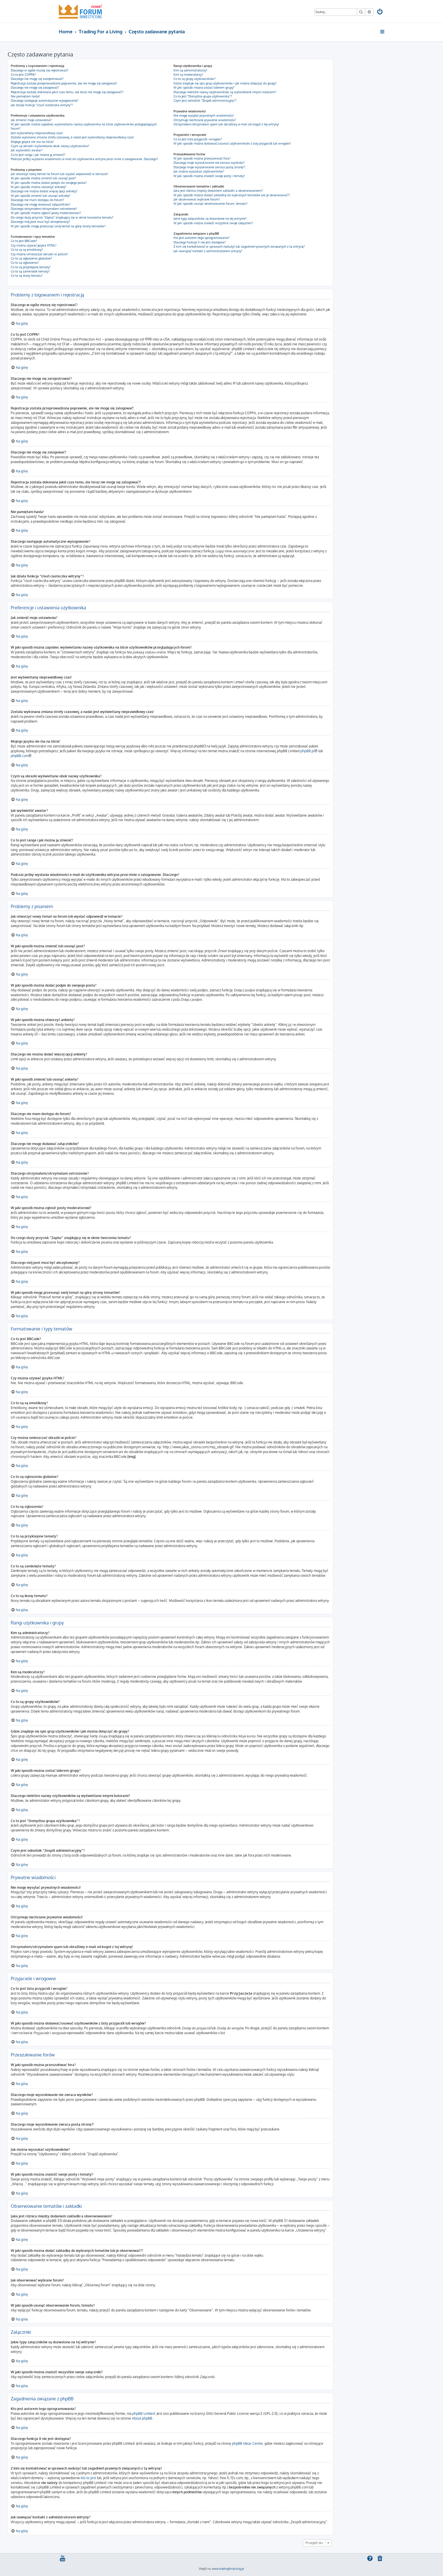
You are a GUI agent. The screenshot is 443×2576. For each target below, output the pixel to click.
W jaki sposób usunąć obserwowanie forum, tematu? (210, 204)
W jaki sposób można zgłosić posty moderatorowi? (46, 213)
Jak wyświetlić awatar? (27, 150)
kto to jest (88, 2477)
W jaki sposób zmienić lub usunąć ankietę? (40, 196)
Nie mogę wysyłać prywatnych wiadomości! (203, 115)
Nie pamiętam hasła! (25, 96)
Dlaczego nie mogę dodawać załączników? (40, 204)
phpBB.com (20, 756)
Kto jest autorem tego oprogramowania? (201, 238)
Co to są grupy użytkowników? (194, 79)
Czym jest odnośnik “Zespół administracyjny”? (204, 100)
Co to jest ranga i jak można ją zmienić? (38, 155)
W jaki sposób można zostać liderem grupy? (203, 88)
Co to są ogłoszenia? (25, 263)
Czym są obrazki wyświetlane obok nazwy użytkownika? (50, 146)
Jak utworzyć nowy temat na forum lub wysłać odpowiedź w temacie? (59, 174)
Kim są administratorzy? (190, 70)
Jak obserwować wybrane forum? (196, 199)
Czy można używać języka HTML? (34, 245)
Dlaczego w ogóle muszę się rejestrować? (39, 70)
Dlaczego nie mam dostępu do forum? (37, 200)
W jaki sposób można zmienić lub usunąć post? (43, 178)
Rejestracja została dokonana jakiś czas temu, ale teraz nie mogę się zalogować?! (67, 92)
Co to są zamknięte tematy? (30, 271)
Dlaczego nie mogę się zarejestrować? (37, 79)
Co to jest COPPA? (23, 75)
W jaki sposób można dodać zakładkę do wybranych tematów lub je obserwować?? (231, 195)
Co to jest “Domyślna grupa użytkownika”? (202, 96)
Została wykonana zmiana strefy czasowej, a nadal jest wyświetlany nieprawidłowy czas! (72, 137)
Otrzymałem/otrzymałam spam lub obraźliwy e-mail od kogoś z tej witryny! (226, 124)
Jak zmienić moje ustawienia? (31, 120)
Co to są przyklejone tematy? (31, 267)
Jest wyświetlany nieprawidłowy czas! (37, 133)
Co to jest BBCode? (24, 241)
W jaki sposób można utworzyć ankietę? (38, 187)
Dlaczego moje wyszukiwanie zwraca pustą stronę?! (209, 167)
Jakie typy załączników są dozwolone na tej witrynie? (210, 219)
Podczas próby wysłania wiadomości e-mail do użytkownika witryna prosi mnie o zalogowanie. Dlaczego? (84, 159)
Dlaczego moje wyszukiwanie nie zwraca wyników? (209, 163)
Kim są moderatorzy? (188, 75)
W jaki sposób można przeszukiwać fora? (202, 158)
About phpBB (142, 2418)
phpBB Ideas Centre (247, 2443)
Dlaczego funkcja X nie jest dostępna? (199, 242)
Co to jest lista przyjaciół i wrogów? (197, 139)
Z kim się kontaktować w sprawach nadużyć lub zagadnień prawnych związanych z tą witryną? (239, 246)
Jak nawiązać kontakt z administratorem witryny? (207, 251)
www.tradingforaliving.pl (228, 2568)
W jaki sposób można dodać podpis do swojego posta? (49, 183)
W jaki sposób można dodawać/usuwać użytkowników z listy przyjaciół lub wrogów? (232, 143)
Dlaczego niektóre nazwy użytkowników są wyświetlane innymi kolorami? (224, 92)
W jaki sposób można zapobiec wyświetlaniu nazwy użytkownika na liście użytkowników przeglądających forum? (84, 126)
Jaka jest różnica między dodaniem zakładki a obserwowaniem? (218, 191)
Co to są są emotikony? (27, 250)
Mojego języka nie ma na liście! (32, 142)
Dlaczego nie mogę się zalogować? (35, 88)
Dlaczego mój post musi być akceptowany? (40, 222)
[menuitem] (380, 12)
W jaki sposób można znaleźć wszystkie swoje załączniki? (213, 223)
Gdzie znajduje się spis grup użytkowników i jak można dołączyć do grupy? (225, 83)
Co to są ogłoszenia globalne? (31, 258)
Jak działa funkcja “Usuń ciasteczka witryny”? (42, 105)
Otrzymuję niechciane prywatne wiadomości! (204, 120)
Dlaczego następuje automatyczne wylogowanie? (45, 100)
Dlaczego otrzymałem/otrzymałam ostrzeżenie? (44, 209)
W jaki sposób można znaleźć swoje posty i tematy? (209, 176)
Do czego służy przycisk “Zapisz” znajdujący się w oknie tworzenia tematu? (62, 217)
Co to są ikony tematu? (27, 276)
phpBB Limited (143, 2413)
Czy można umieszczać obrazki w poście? (39, 254)
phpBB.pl (307, 751)
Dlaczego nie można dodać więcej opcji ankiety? (44, 191)
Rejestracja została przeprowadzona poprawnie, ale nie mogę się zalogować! (64, 83)
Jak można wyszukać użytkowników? (198, 171)
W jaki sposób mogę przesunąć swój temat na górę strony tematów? (58, 226)
